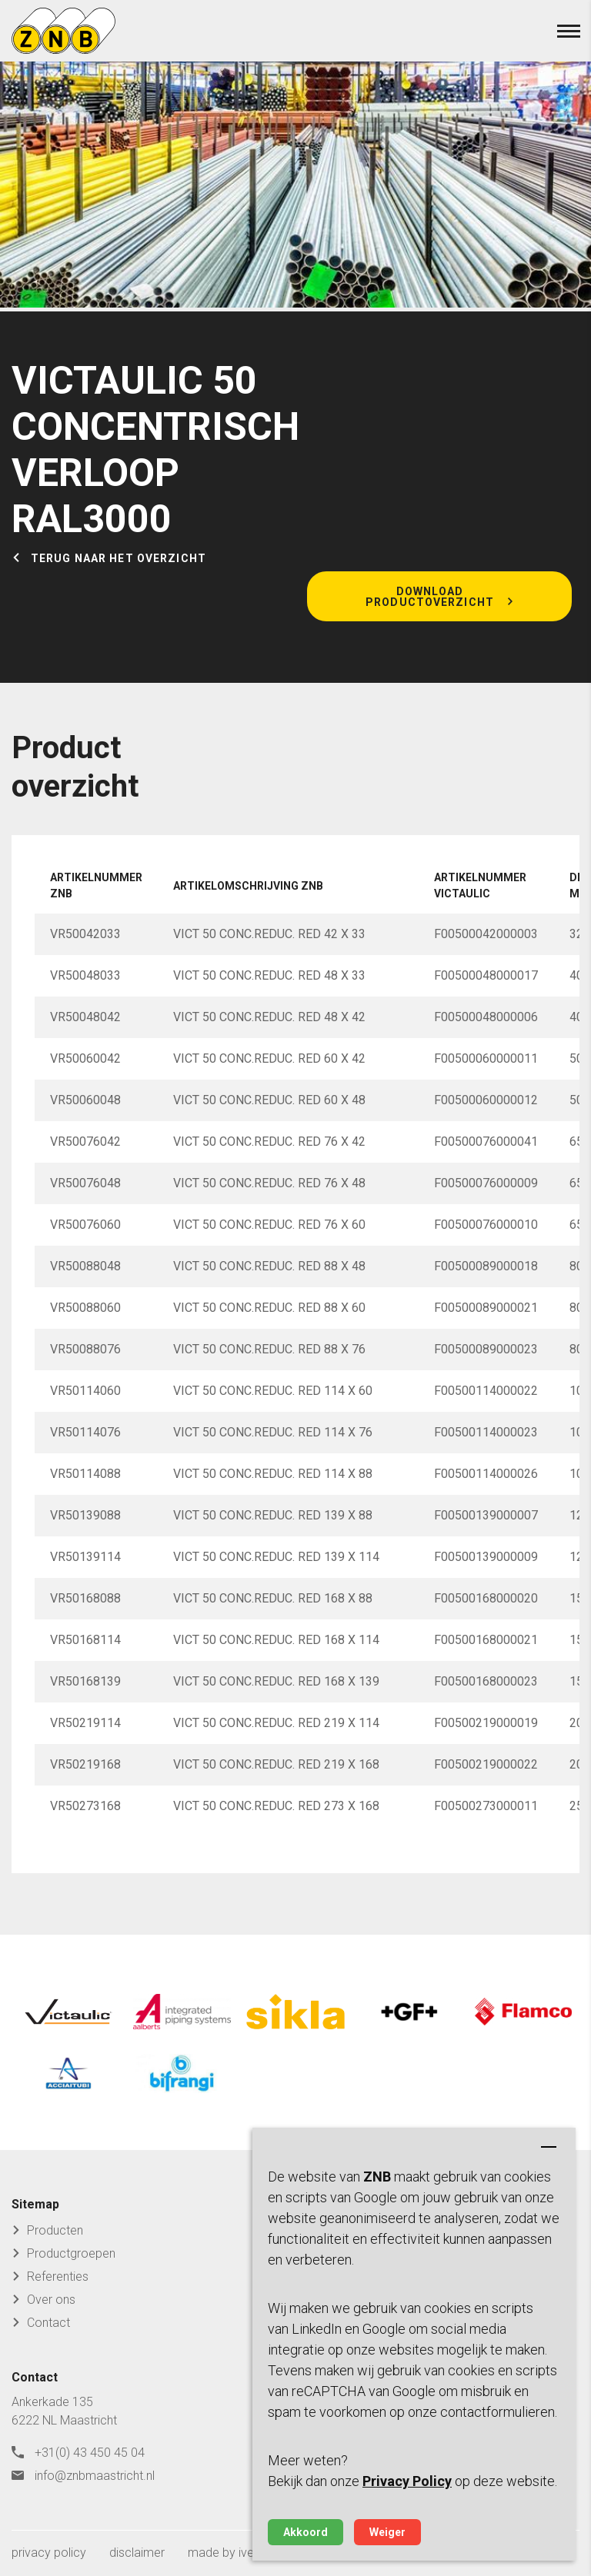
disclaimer (137, 2552)
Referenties (57, 2276)
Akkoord (305, 2532)
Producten (55, 2230)
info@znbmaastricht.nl (95, 2475)
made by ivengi (228, 2552)
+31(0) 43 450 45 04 (90, 2452)
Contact (48, 2322)
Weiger (387, 2532)
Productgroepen (71, 2253)
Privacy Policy (407, 2481)
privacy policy (49, 2552)
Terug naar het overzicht (118, 558)
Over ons (51, 2299)
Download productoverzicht (430, 596)
